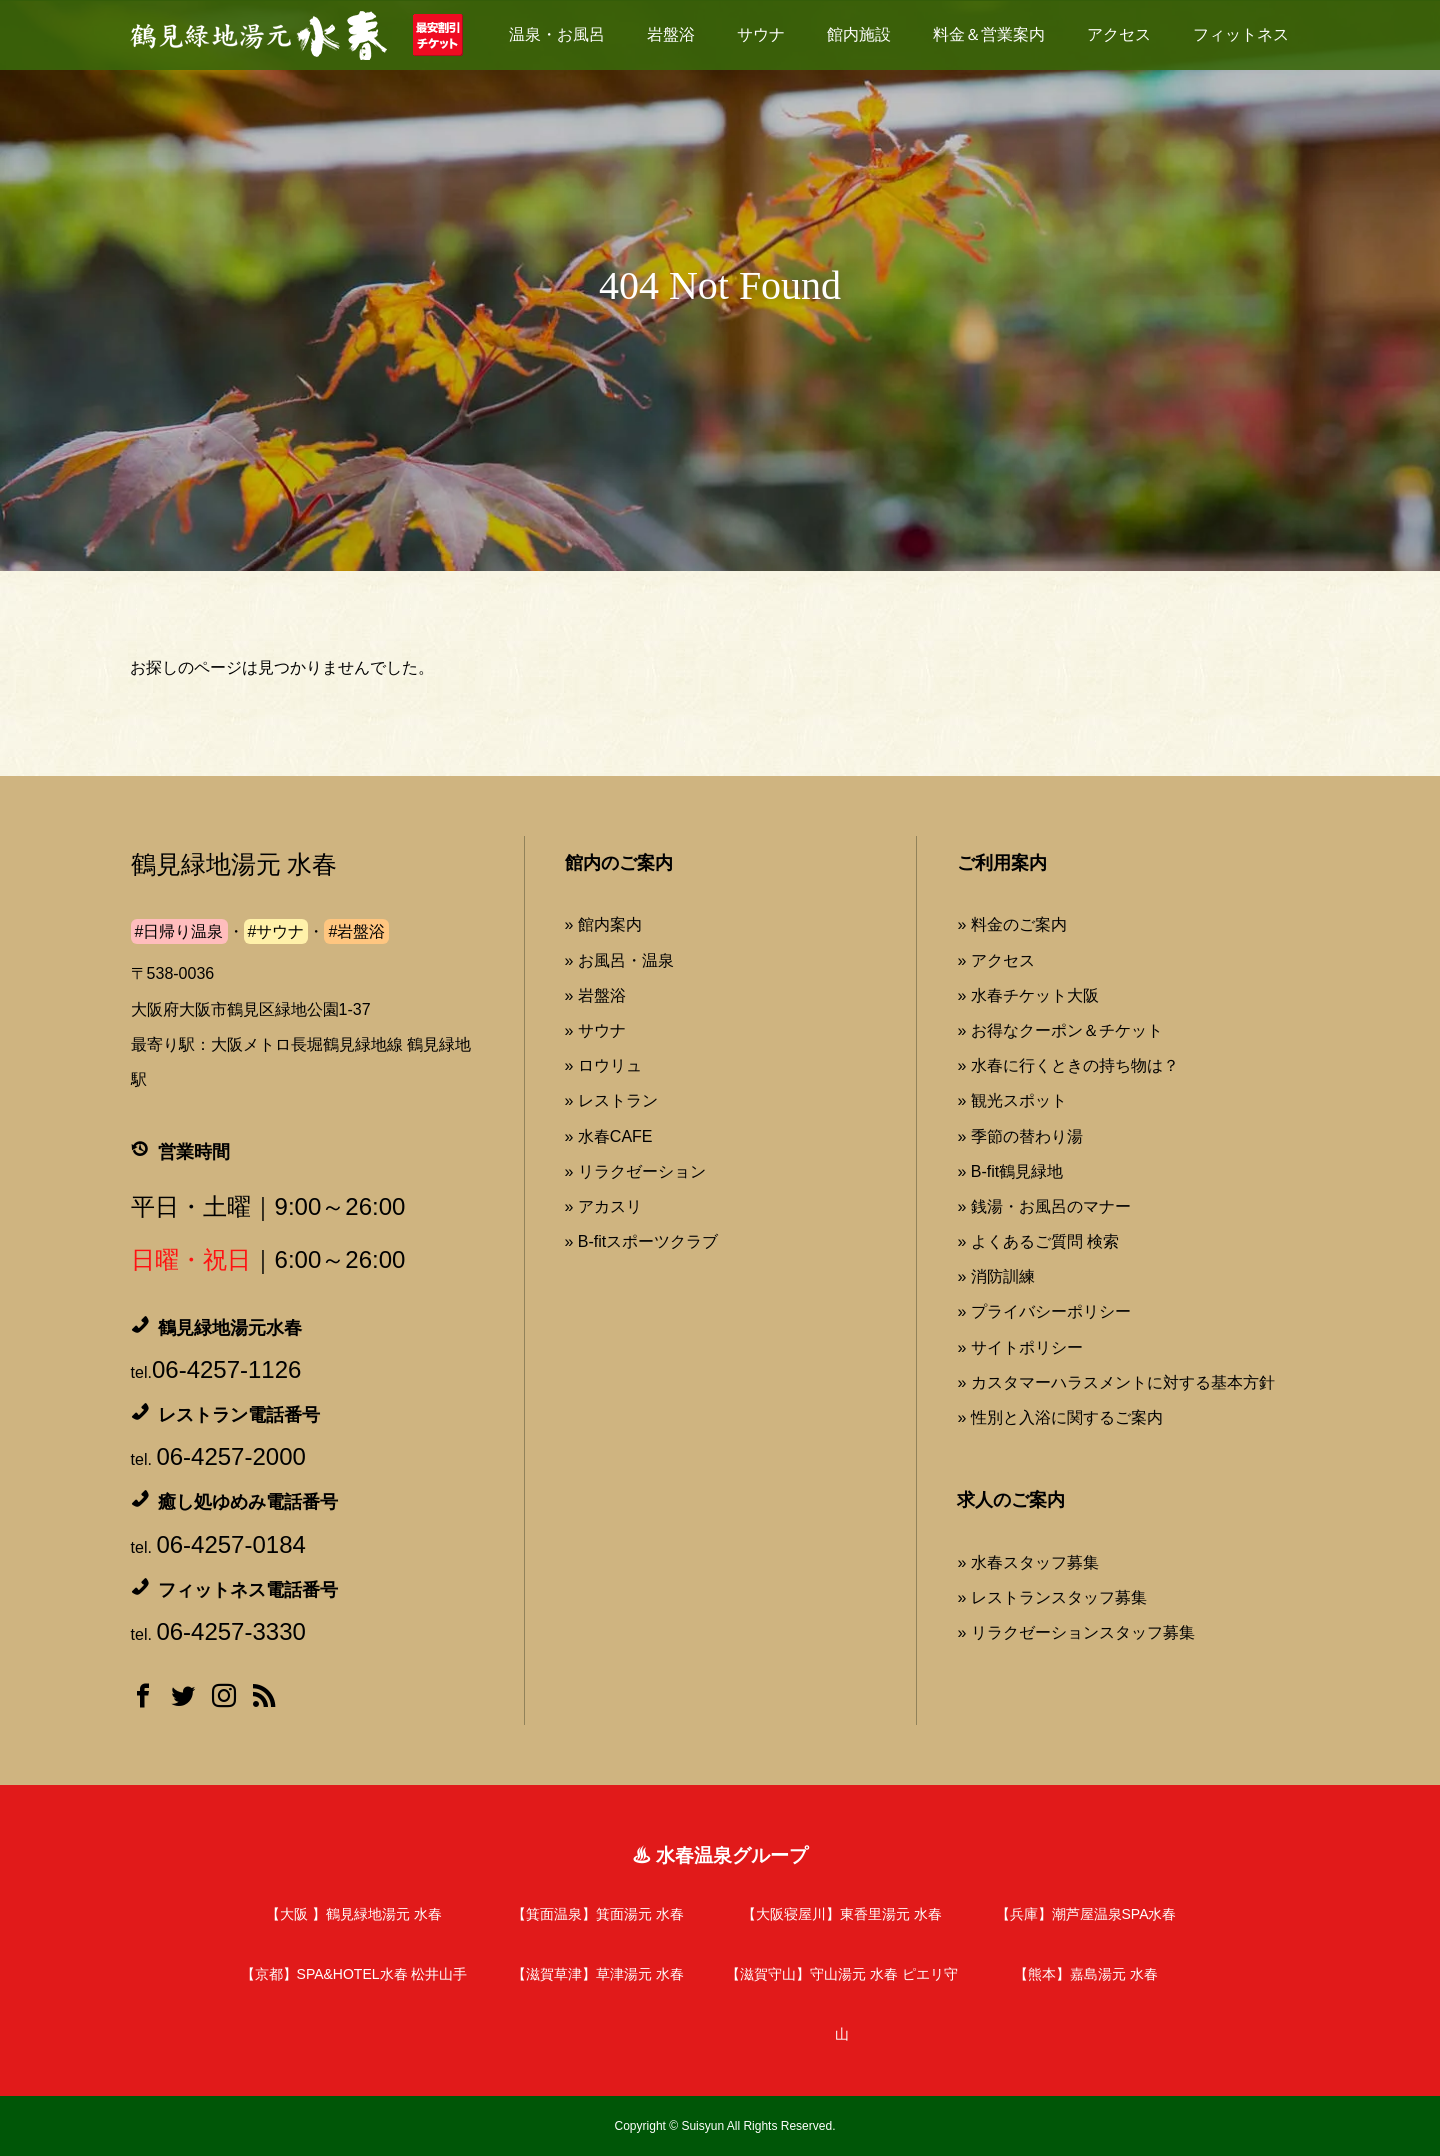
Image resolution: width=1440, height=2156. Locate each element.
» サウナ (595, 1030)
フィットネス (1241, 34)
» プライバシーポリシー (1043, 1311)
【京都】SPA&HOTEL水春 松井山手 (354, 1974)
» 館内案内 (603, 924)
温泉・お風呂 (557, 34)
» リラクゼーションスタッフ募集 (1075, 1632)
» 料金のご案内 (1011, 924)
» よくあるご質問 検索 (1038, 1241)
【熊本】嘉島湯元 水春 (1086, 1974)
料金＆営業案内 (989, 34)
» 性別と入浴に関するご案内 (1059, 1417)
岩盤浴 (671, 34)
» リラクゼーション (635, 1171)
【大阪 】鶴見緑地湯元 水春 (354, 1914)
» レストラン (611, 1100)
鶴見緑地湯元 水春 (234, 864)
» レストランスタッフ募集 (1051, 1597)
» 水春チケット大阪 (1027, 995)
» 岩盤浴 (595, 995)
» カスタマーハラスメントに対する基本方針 (1115, 1382)
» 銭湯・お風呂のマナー (1043, 1206)
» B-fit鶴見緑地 (1010, 1171)
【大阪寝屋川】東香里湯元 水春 (842, 1914)
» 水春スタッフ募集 (1027, 1562)
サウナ (761, 34)
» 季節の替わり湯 (1019, 1136)
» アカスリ (603, 1206)
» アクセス (995, 960)
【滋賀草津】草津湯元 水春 (598, 1974)
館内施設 (859, 34)
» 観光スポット (1011, 1100)
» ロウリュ (603, 1065)
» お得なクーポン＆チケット (1059, 1030)
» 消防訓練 (995, 1276)
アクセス (1119, 34)
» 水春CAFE (609, 1136)
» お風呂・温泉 (619, 960)
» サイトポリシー (1019, 1347)
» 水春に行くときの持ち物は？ (1067, 1065)
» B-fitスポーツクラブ (642, 1241)
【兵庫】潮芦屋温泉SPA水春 (1086, 1914)
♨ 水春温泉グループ (720, 1855)
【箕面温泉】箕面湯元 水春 (598, 1914)
